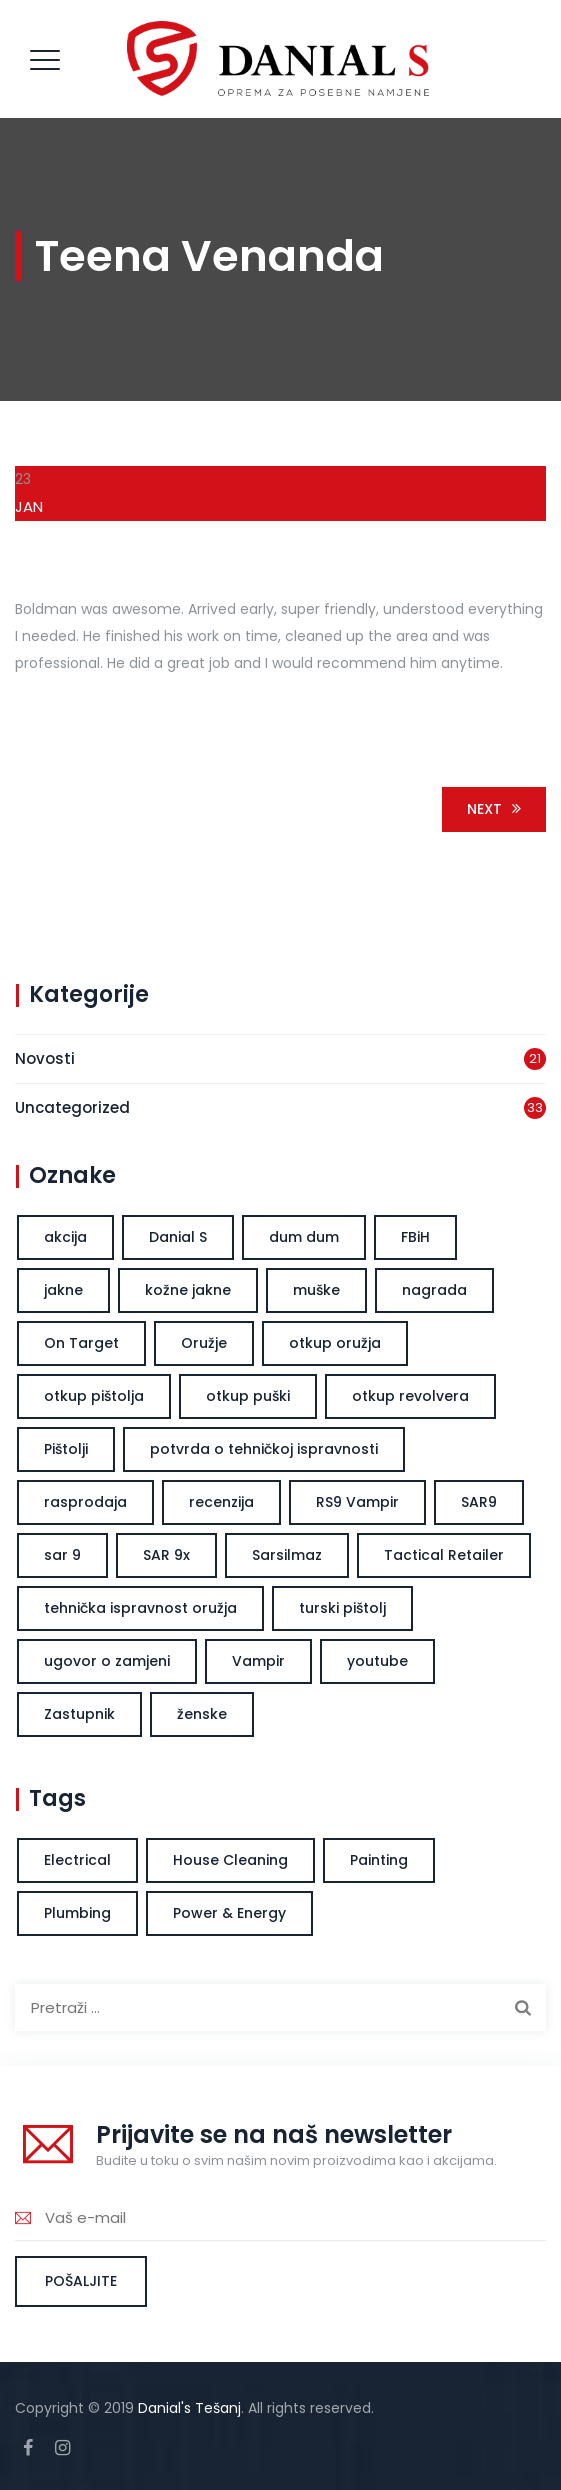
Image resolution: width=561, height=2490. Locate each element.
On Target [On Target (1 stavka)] (81, 1343)
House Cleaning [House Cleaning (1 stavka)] (230, 1860)
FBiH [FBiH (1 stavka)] (415, 1237)
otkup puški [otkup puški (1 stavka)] (248, 1396)
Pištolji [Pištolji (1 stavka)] (66, 1449)
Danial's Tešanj (189, 2408)
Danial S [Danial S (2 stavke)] (178, 1237)
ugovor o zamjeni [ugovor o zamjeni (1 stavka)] (107, 1661)
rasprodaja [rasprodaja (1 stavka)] (85, 1502)
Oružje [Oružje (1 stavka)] (204, 1343)
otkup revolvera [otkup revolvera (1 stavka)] (410, 1396)
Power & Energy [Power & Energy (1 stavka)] (229, 1913)
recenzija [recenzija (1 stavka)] (221, 1502)
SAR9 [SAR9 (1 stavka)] (479, 1502)
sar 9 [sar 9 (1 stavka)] (62, 1555)
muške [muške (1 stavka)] (316, 1290)
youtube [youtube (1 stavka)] (377, 1661)
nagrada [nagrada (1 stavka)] (434, 1290)
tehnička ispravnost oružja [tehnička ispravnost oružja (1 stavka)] (140, 1608)
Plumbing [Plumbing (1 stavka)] (77, 1913)
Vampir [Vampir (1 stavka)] (258, 1661)
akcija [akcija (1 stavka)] (65, 1237)
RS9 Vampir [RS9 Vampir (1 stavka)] (357, 1502)
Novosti (45, 1058)
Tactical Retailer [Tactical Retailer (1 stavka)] (444, 1555)
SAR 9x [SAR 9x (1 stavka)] (166, 1555)
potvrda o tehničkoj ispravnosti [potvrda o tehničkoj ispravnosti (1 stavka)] (264, 1449)
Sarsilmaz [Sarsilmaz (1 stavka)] (287, 1555)
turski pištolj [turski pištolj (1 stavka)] (342, 1608)
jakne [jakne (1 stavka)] (63, 1290)
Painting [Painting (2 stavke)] (379, 1860)
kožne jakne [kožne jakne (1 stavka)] (188, 1290)
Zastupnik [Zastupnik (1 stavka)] (79, 1714)
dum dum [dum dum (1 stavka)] (304, 1237)
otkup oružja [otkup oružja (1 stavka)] (335, 1343)
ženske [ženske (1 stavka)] (202, 1714)
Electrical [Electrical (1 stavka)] (77, 1860)
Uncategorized (72, 1107)
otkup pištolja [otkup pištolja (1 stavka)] (94, 1396)
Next (497, 809)
